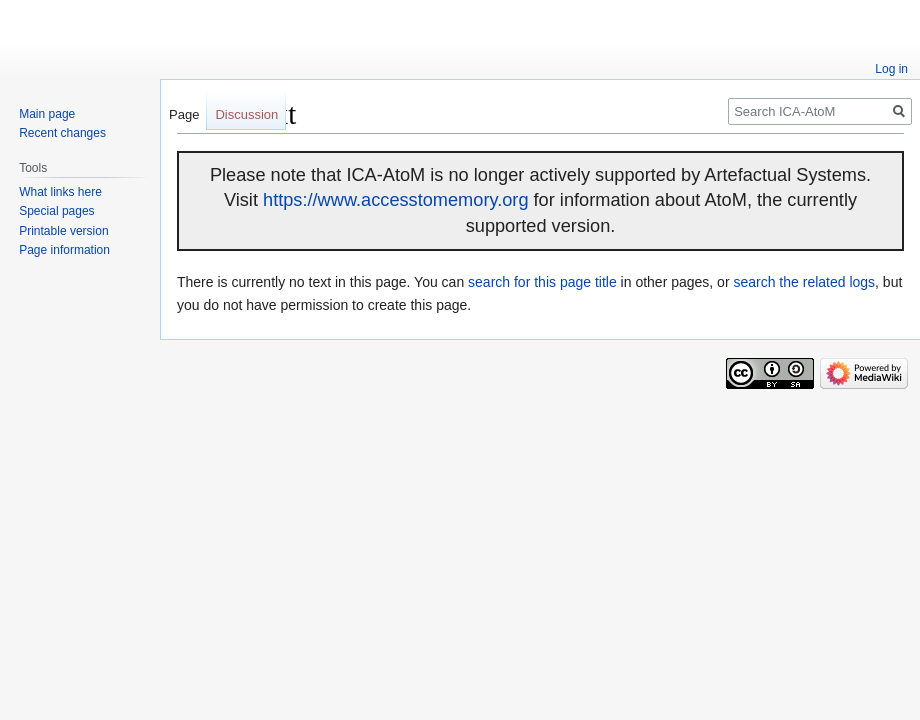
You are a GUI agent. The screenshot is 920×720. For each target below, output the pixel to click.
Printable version (63, 231)
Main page (47, 114)
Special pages (56, 211)
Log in (891, 69)
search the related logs (804, 282)
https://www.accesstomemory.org (395, 200)
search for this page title (542, 282)
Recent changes (62, 133)
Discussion (246, 114)
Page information (64, 250)
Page (184, 114)
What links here (60, 192)
